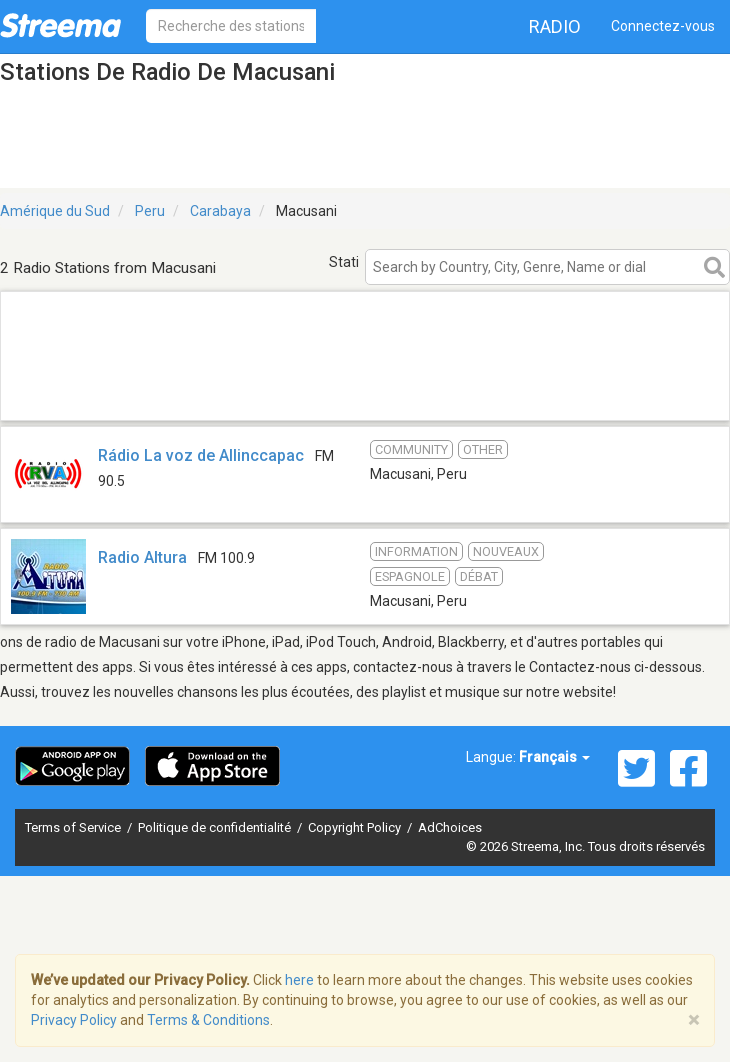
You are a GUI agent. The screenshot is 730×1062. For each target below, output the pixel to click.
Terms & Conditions (208, 1020)
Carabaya (220, 211)
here (299, 980)
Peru (150, 211)
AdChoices (450, 827)
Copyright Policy (356, 827)
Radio (555, 26)
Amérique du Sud (55, 211)
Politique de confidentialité (216, 827)
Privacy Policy (74, 1020)
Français (554, 757)
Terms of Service (74, 827)
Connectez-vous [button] (663, 26)
